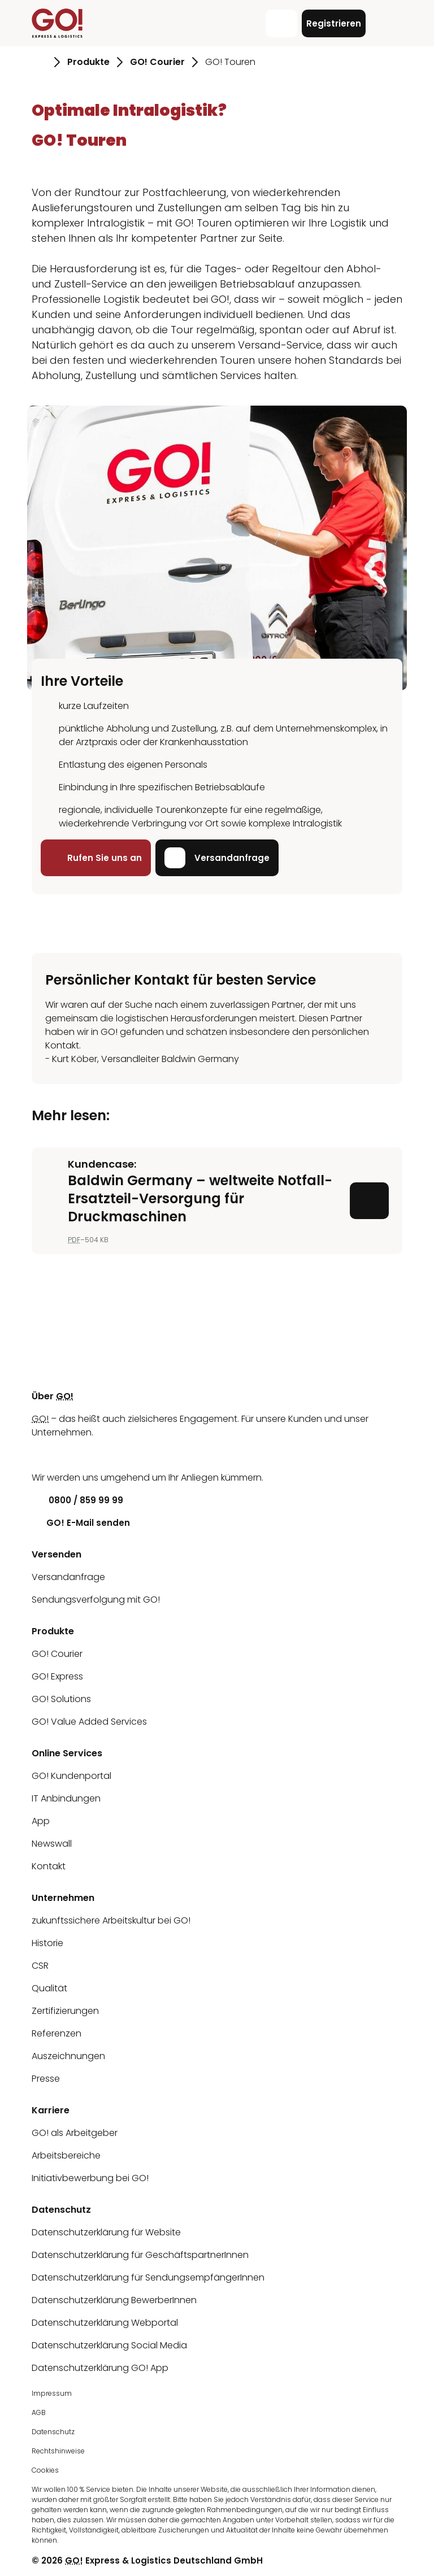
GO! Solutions (61, 1698)
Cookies (45, 2470)
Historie (47, 1943)
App (41, 1820)
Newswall (52, 1843)
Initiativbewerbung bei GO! (90, 2178)
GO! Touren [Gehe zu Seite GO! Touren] (230, 61)
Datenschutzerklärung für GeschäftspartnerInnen (140, 2254)
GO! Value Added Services (89, 1721)
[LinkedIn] (40, 1454)
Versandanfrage (217, 857)
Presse (46, 2078)
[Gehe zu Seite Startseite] (39, 62)
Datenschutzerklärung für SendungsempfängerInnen (148, 2277)
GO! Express (57, 1676)
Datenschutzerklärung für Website (106, 2232)
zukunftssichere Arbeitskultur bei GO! (111, 1920)
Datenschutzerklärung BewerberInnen (114, 2300)
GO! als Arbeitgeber (75, 2132)
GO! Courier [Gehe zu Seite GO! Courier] (157, 61)
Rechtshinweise (58, 2451)
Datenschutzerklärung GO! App (100, 2367)
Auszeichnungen (68, 2056)
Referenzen (56, 2033)
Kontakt (49, 1866)
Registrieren (333, 23)
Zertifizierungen (65, 2010)
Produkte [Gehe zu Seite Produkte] (88, 61)
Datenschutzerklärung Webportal (105, 2322)
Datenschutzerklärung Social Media (109, 2345)
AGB (39, 2412)
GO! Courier (57, 1653)
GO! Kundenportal (71, 1775)
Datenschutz (53, 2431)
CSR (40, 1965)
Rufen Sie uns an (96, 858)
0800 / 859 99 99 (77, 1500)
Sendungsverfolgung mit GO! (96, 1599)
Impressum (52, 2393)
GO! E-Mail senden (81, 1523)
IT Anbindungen (66, 1798)
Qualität (49, 1988)
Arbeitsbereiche (66, 2155)
